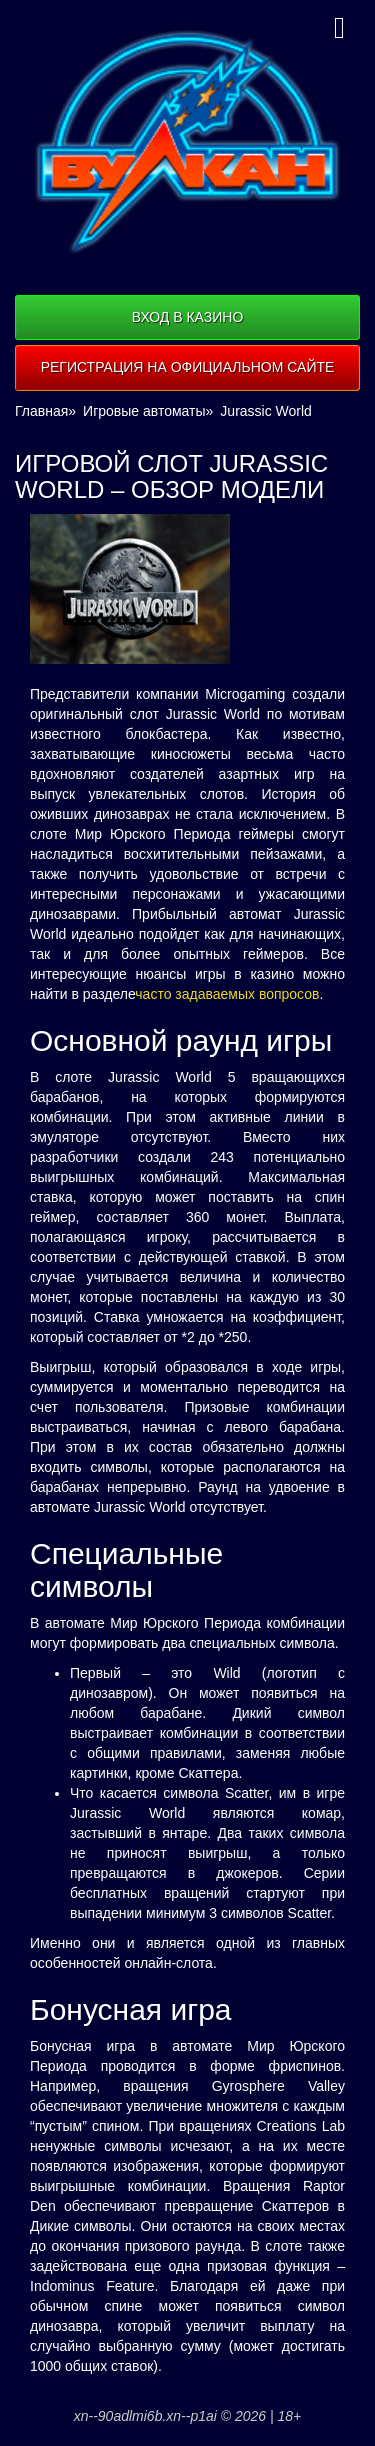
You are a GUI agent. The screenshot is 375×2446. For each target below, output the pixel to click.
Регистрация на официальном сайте (188, 367)
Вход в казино (188, 317)
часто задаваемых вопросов (227, 994)
